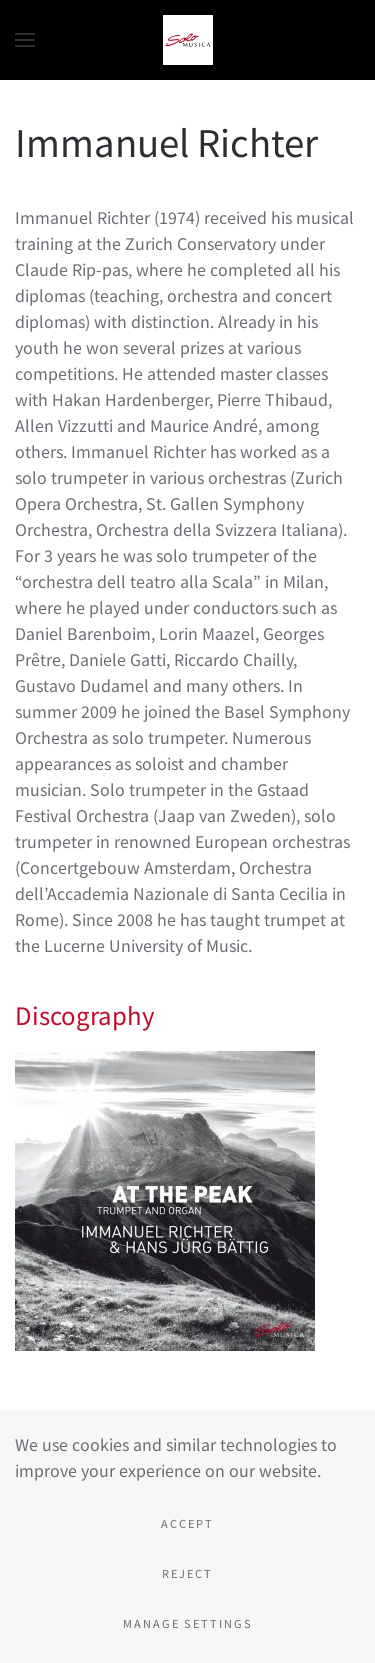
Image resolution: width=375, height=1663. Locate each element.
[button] (25, 40)
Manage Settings (188, 1623)
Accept (187, 1523)
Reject (187, 1573)
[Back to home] (188, 40)
